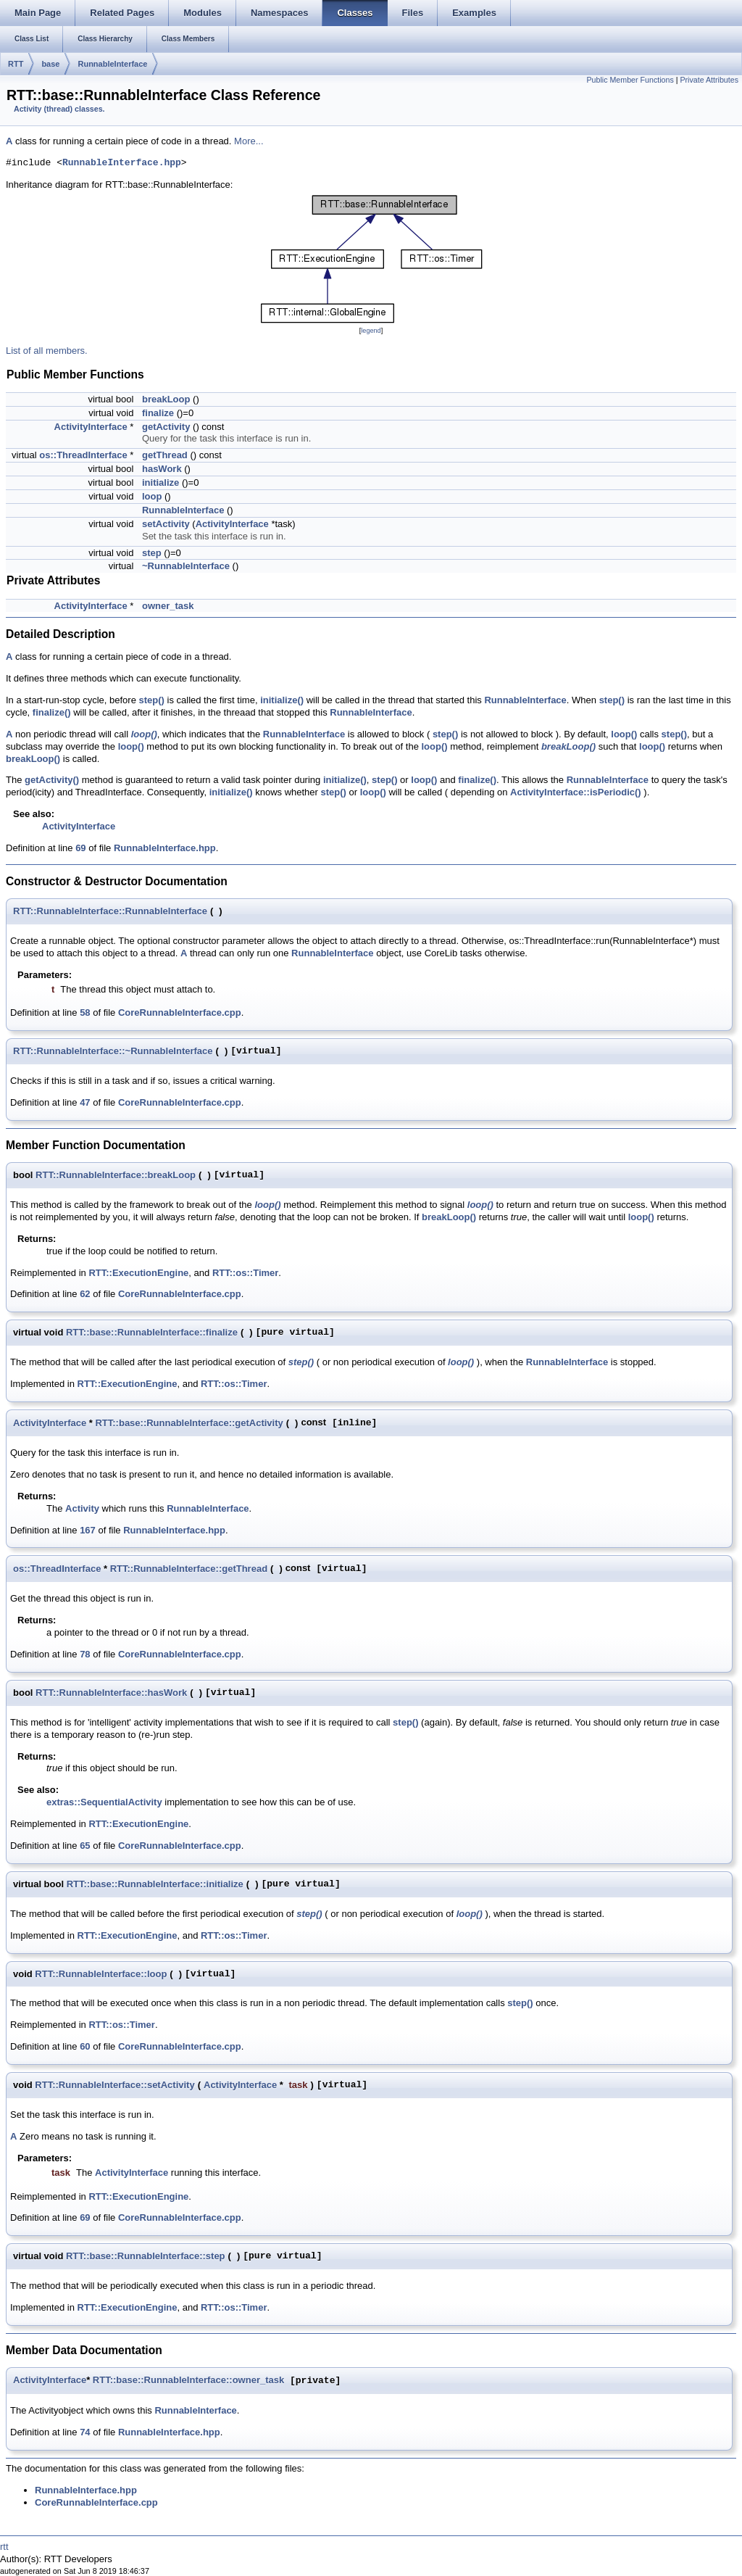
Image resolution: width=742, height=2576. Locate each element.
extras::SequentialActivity (104, 1802)
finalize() (52, 712)
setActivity (166, 523)
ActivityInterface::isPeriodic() (575, 792)
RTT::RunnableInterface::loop (101, 1973)
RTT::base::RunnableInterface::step (145, 2255)
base (50, 63)
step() (151, 700)
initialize (160, 482)
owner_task (168, 605)
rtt (4, 2546)
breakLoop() (568, 746)
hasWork (162, 468)
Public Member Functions (630, 79)
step (152, 552)
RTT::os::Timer (245, 1272)
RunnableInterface (112, 63)
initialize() (282, 700)
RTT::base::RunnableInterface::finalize (152, 1332)
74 (85, 2432)
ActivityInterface (91, 426)
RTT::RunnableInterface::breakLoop (116, 1174)
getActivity (166, 426)
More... (248, 141)
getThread (165, 455)
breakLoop (166, 399)
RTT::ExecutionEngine (138, 1272)
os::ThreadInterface (83, 455)
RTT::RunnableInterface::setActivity (114, 2084)
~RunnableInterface (186, 565)
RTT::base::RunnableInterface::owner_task (188, 2380)
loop (152, 496)
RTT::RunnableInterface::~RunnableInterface (113, 1050)
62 (85, 1293)
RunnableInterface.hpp (121, 163)
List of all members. (47, 350)
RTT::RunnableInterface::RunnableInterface (110, 911)
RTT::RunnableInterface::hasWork (111, 1692)
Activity (82, 1508)
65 (85, 1845)
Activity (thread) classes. (59, 108)
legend (370, 330)
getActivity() (52, 779)
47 (85, 1102)
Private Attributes (709, 79)
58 (85, 1012)
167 (88, 1530)
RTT (15, 63)
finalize (158, 412)
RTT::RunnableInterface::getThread (188, 1568)
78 (85, 1654)
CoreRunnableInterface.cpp (179, 1012)
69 (80, 847)
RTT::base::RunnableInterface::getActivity (189, 1422)
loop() (144, 734)
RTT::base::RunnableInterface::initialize (155, 1884)
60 (85, 2046)
